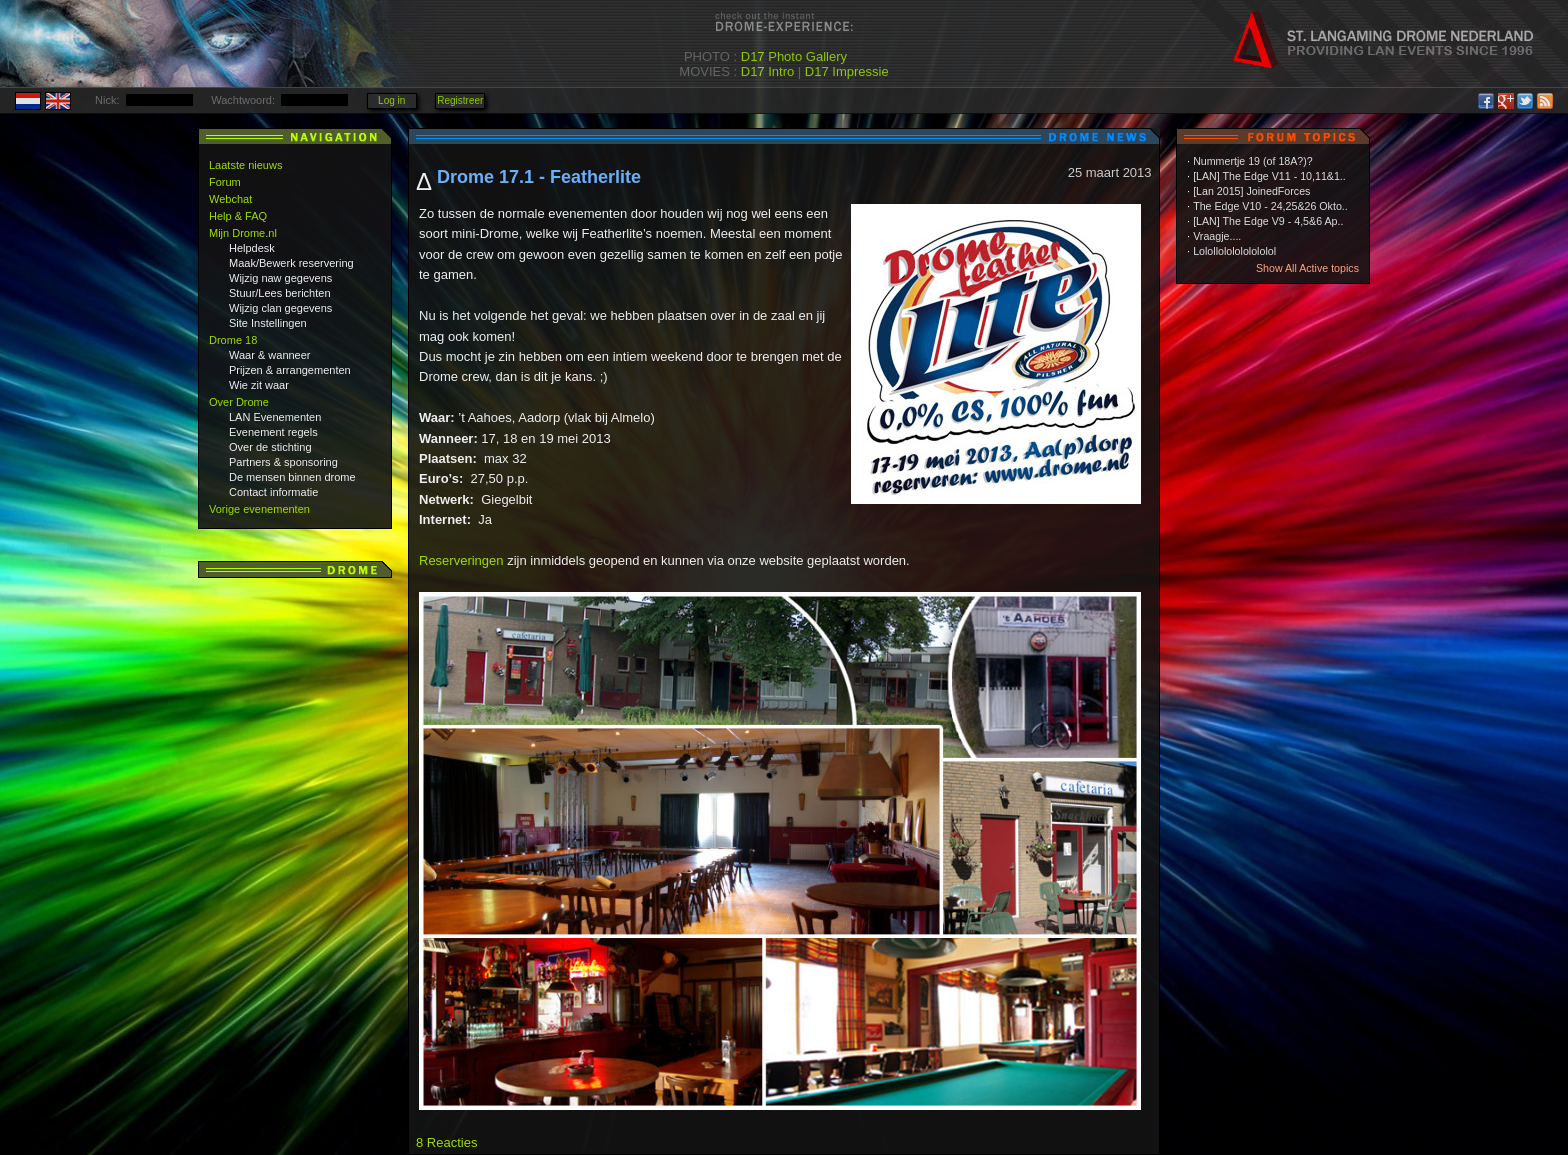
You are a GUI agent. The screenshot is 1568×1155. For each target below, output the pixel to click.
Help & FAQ (238, 216)
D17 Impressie (847, 71)
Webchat (230, 199)
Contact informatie (273, 492)
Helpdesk (252, 248)
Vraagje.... (1217, 236)
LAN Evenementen (275, 417)
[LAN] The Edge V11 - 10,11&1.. (1269, 176)
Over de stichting (270, 447)
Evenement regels (273, 432)
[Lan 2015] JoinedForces (1251, 191)
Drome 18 (233, 340)
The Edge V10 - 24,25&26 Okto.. (1270, 206)
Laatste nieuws (245, 165)
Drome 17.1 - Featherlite (539, 177)
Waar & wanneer (270, 355)
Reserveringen (461, 560)
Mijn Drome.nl (243, 233)
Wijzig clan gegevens (280, 308)
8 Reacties (446, 1142)
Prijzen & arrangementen (290, 370)
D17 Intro (767, 71)
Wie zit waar (259, 385)
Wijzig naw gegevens (280, 278)
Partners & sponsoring (283, 462)
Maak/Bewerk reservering (291, 263)
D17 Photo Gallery (794, 56)
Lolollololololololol (1234, 251)
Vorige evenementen (259, 509)
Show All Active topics (1307, 268)
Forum (225, 182)
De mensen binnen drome (292, 477)
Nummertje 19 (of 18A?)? (1253, 161)
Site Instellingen (268, 323)
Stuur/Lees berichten (280, 293)
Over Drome (239, 402)
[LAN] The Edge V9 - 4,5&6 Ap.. (1268, 221)
